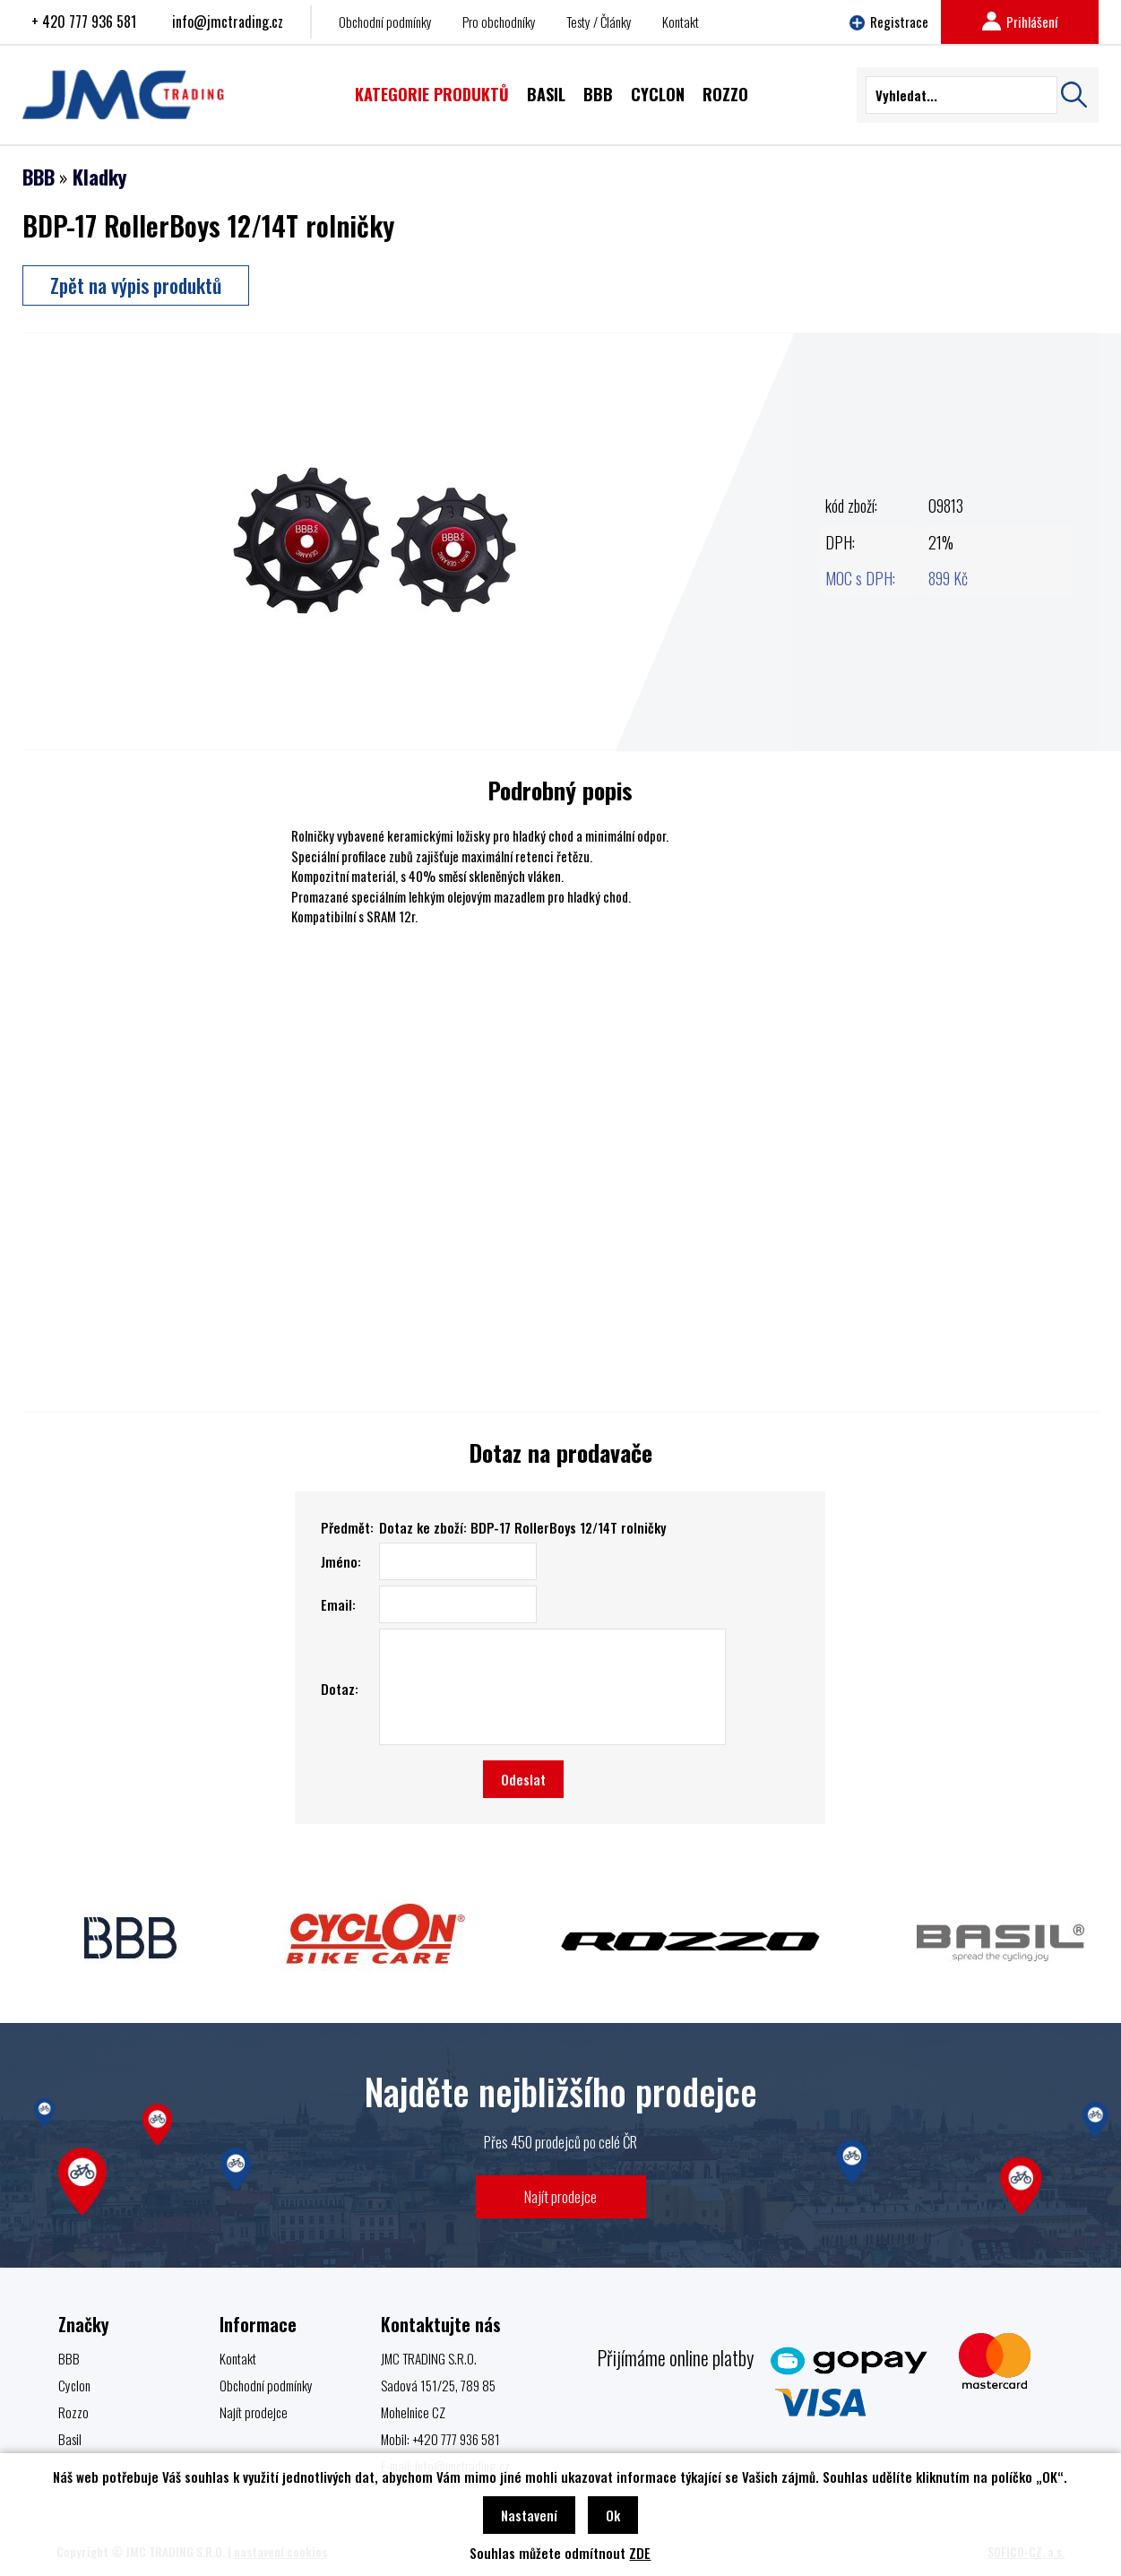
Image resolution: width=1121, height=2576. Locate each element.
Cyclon (74, 2385)
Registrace (888, 21)
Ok (613, 2515)
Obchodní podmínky (385, 21)
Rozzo (73, 2412)
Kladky (99, 176)
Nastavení (529, 2515)
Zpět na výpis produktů (135, 285)
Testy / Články (599, 21)
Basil (70, 2439)
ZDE (640, 2553)
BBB (38, 176)
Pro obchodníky (499, 21)
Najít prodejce (560, 2196)
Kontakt (680, 21)
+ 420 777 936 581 (83, 21)
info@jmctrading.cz (227, 21)
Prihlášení (1019, 21)
